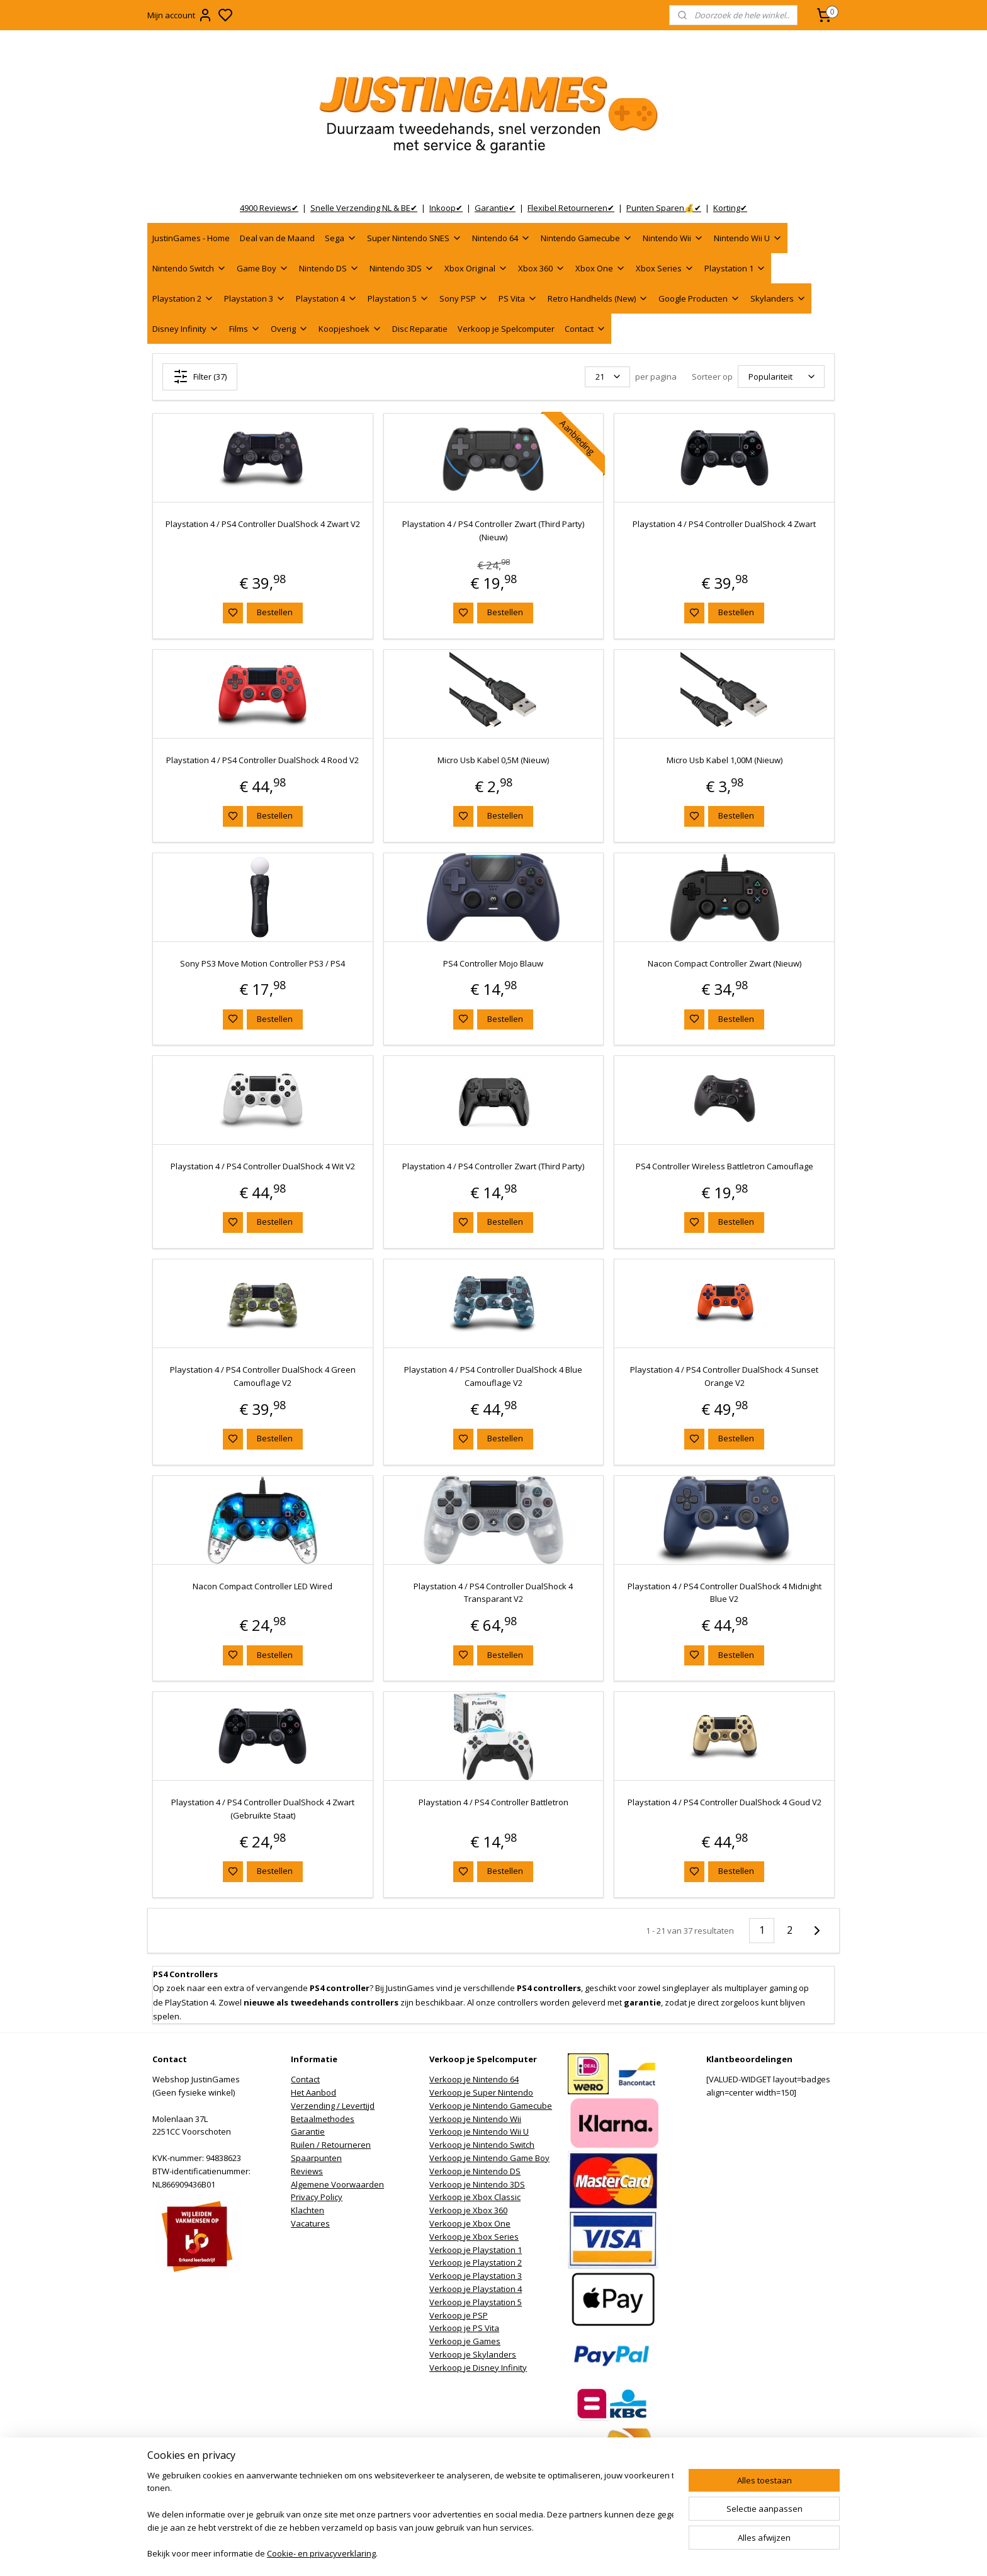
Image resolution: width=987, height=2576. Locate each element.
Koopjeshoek (350, 328)
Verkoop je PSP (458, 2315)
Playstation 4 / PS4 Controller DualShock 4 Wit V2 (263, 1166)
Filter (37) (200, 376)
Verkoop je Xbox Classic (475, 2197)
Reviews (307, 2171)
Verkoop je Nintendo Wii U (479, 2131)
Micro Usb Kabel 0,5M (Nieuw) (493, 760)
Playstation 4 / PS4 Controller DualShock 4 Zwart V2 (263, 524)
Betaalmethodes (322, 2119)
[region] (410, 2516)
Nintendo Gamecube (587, 238)
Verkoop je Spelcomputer (506, 328)
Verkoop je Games (464, 2341)
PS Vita (518, 298)
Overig (289, 328)
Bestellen (275, 612)
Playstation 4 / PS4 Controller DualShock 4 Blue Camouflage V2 (493, 1376)
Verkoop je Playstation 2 (475, 2262)
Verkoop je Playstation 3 (475, 2275)
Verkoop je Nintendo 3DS (477, 2184)
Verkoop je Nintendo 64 (474, 2079)
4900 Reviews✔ (269, 207)
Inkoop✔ (446, 207)
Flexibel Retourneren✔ (570, 207)
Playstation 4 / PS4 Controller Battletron (493, 1802)
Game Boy (263, 268)
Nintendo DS (329, 268)
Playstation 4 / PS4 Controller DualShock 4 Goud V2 (724, 1802)
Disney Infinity (185, 328)
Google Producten (699, 298)
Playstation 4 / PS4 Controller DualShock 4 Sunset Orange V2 (724, 1376)
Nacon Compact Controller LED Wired (262, 1586)
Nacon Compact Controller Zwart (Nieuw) (724, 963)
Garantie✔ (495, 207)
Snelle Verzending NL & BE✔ (363, 207)
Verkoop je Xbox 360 (468, 2210)
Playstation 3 (255, 298)
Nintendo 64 (501, 238)
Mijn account (180, 15)
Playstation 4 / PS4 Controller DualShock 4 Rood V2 (262, 760)
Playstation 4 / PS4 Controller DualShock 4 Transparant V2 (493, 1592)
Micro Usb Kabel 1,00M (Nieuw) (724, 760)
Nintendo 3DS (401, 268)
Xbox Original (476, 268)
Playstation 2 (183, 298)
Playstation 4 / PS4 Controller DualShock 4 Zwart (724, 524)
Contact (585, 328)
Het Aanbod (313, 2092)
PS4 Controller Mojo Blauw (493, 963)
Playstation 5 (398, 298)
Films (245, 328)
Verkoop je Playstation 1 (475, 2249)
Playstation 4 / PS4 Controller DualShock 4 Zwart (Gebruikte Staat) (262, 1808)
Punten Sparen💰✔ (663, 207)
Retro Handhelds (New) (598, 298)
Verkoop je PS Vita (464, 2328)
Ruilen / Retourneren (331, 2144)
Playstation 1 (735, 268)
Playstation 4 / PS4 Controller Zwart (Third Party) (493, 1166)
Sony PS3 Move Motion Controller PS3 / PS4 (262, 963)
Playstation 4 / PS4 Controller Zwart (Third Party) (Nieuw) (493, 530)
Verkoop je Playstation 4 (475, 2289)
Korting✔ (730, 207)
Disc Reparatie (420, 328)
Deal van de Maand (277, 238)
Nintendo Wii (673, 238)
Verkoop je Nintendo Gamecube (490, 2105)
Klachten (307, 2210)
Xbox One (600, 268)
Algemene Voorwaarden (337, 2184)
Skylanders (778, 298)
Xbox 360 (541, 268)
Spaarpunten (316, 2158)
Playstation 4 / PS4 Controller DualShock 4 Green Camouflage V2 (263, 1376)
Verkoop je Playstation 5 (475, 2302)
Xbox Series (665, 268)
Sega (341, 238)
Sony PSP (463, 298)
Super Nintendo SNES (414, 238)
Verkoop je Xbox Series (474, 2236)
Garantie (308, 2131)
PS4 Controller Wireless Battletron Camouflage (724, 1166)
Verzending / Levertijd (333, 2105)
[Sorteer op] (781, 377)
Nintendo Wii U (748, 238)
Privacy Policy (316, 2197)
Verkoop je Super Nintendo (481, 2092)
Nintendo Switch (189, 268)
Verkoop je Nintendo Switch (481, 2144)
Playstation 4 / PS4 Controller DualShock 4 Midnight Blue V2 (724, 1592)
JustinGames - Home (191, 238)
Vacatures (310, 2223)
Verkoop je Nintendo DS (475, 2171)
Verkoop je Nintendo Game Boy (489, 2158)
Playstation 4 (327, 298)
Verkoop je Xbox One (469, 2223)
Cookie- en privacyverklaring (321, 2554)
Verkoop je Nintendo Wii (475, 2119)
